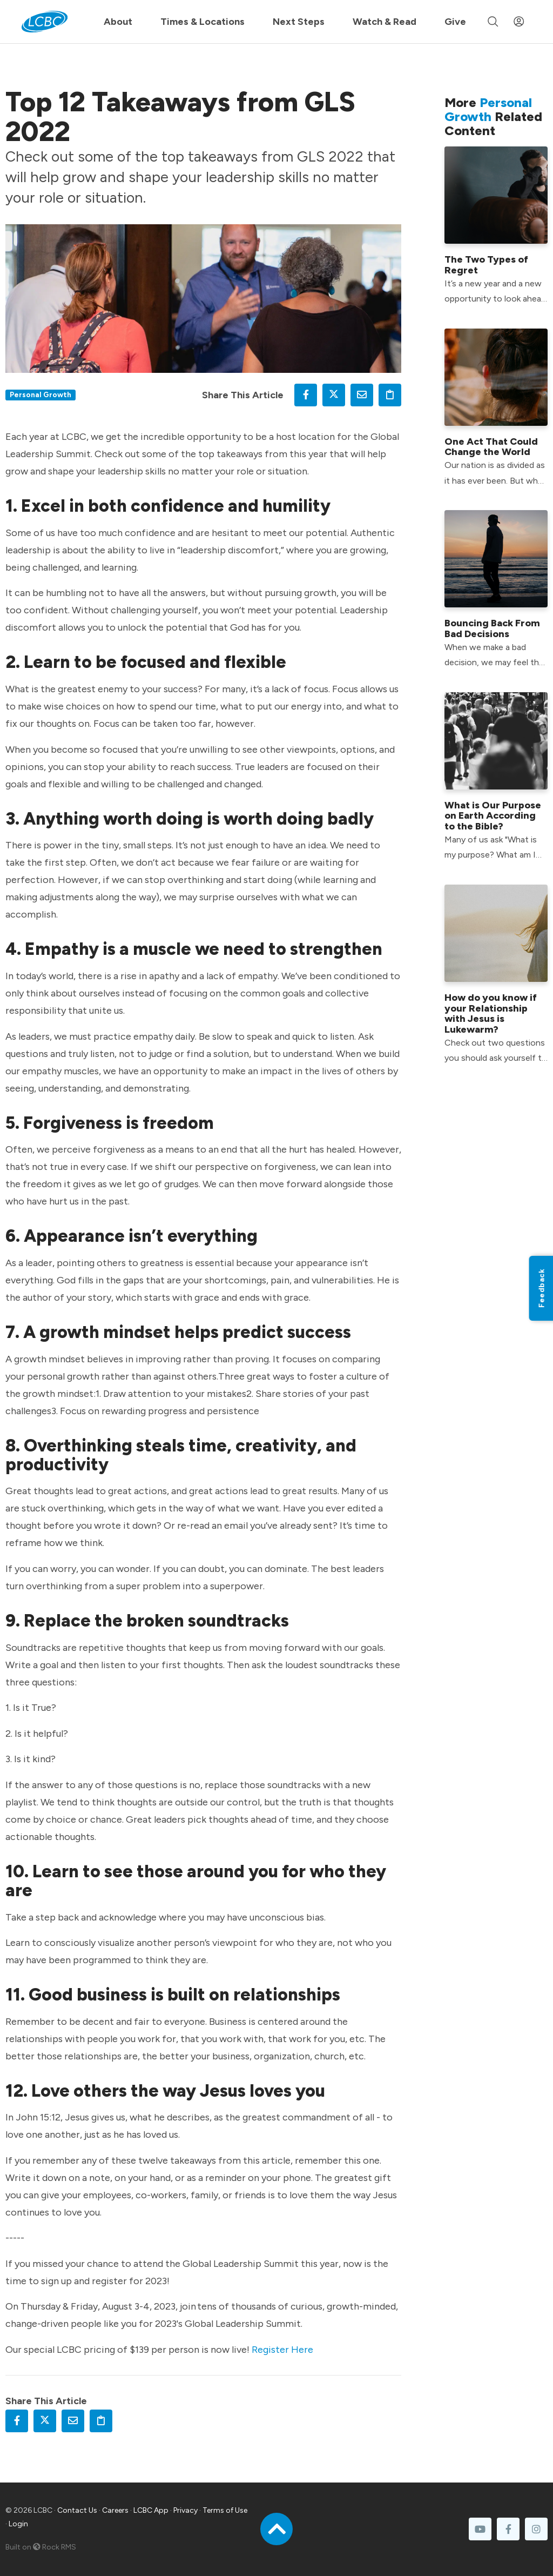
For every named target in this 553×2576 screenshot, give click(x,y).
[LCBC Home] (45, 21)
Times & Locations (202, 22)
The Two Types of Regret (486, 264)
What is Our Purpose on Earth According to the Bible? (492, 816)
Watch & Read (384, 22)
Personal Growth (40, 394)
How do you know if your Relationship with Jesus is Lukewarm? (490, 1013)
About (118, 22)
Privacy (185, 2510)
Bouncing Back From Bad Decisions (492, 628)
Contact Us (77, 2510)
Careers (115, 2510)
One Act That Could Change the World (491, 447)
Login (18, 2523)
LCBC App (150, 2510)
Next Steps (299, 22)
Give (455, 22)
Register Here (282, 2350)
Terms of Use (225, 2510)
